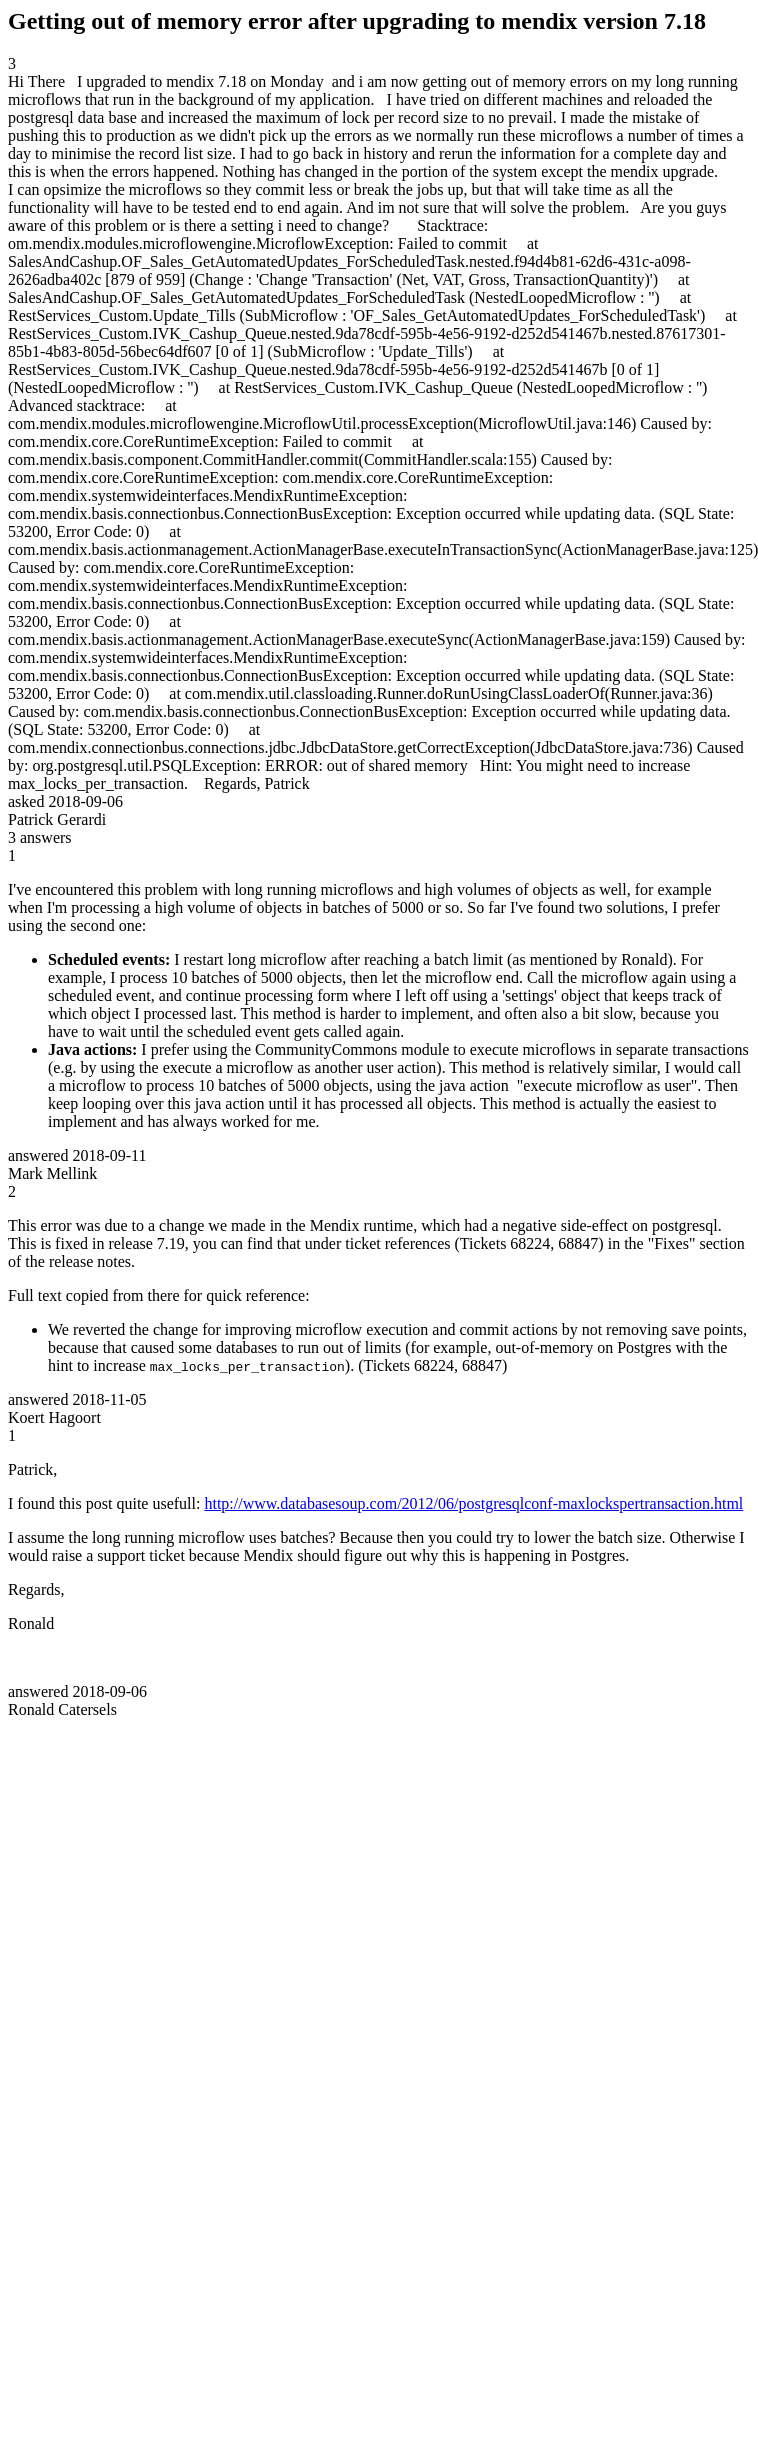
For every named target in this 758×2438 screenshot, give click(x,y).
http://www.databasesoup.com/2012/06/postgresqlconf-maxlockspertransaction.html (473, 1503)
